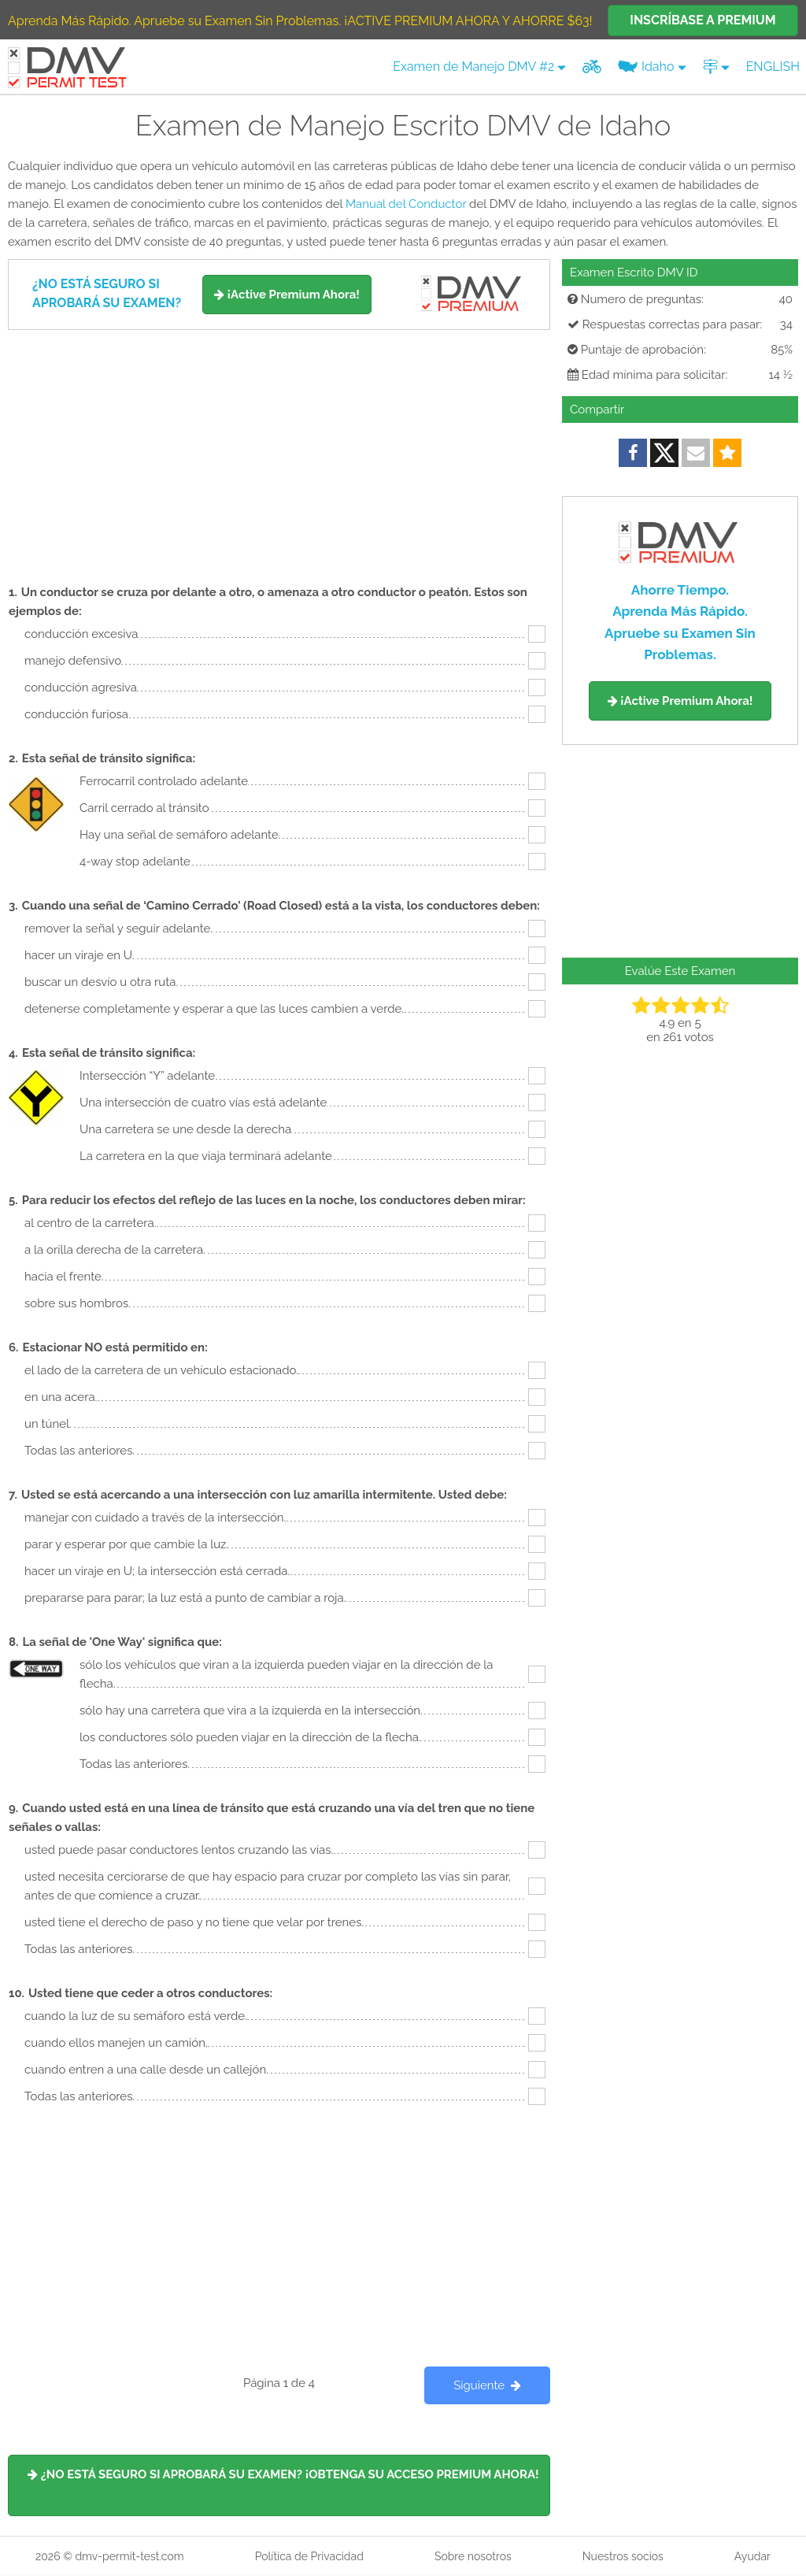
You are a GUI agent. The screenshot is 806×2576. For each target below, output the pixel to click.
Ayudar (752, 2556)
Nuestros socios (623, 2556)
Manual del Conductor (406, 204)
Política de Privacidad (309, 2556)
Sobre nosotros (473, 2556)
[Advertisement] (279, 448)
